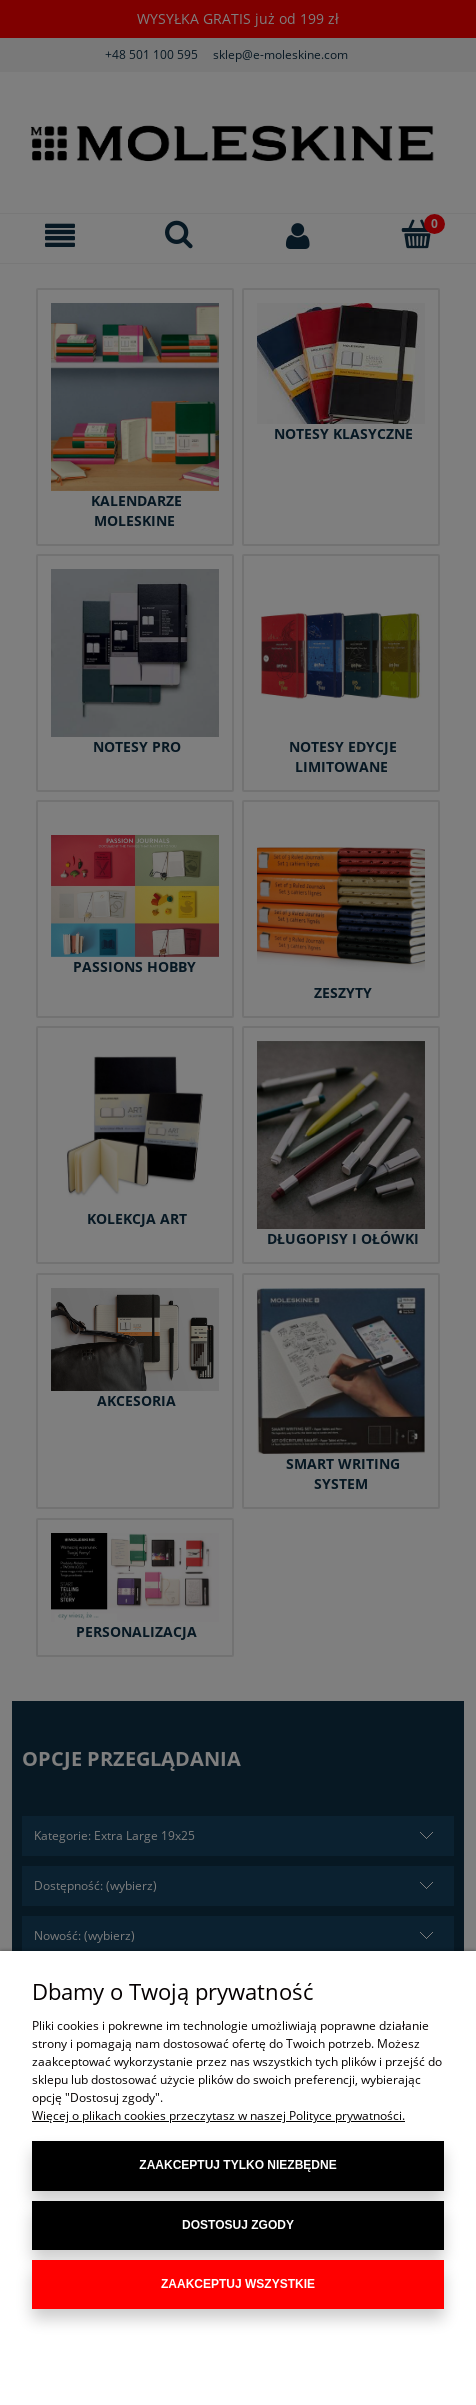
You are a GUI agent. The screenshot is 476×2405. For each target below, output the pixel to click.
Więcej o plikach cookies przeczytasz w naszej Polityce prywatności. (218, 2115)
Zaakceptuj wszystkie (238, 2284)
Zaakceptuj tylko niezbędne (237, 2165)
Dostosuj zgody (238, 2225)
